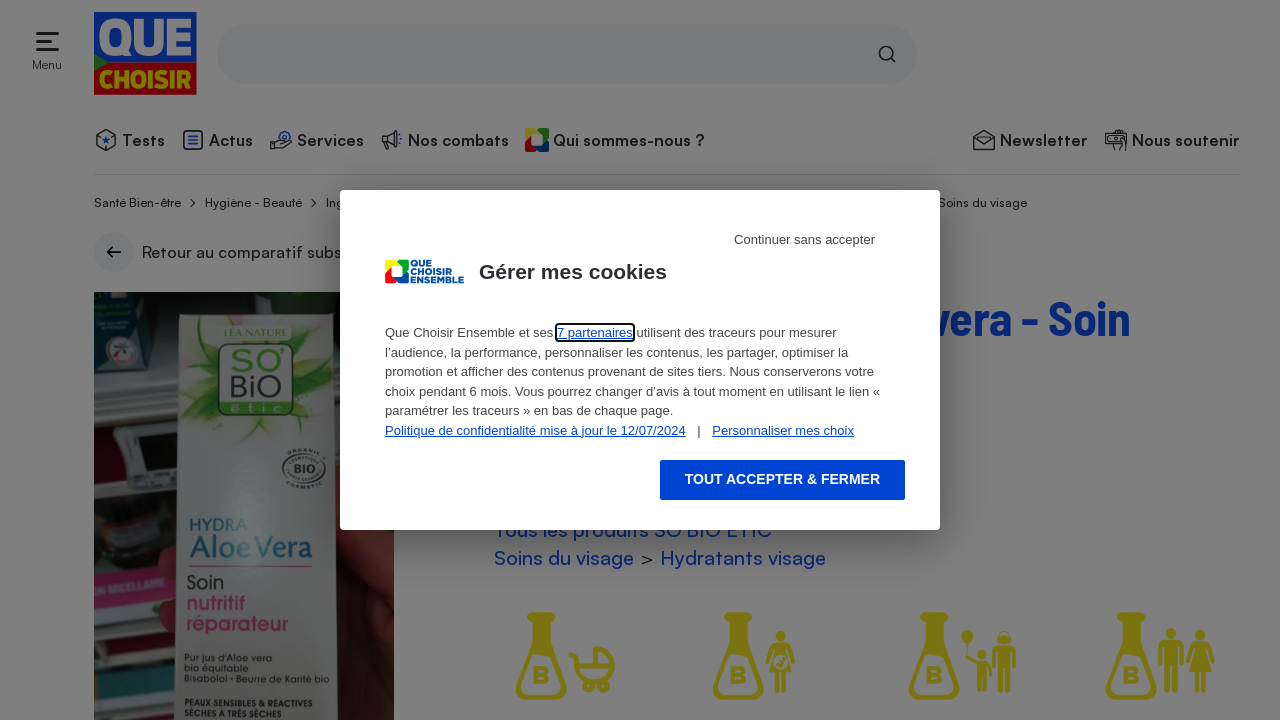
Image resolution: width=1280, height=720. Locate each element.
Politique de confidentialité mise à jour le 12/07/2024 (535, 430)
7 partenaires (595, 332)
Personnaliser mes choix (783, 430)
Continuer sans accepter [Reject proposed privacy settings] (804, 239)
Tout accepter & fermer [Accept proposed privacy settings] (782, 479)
